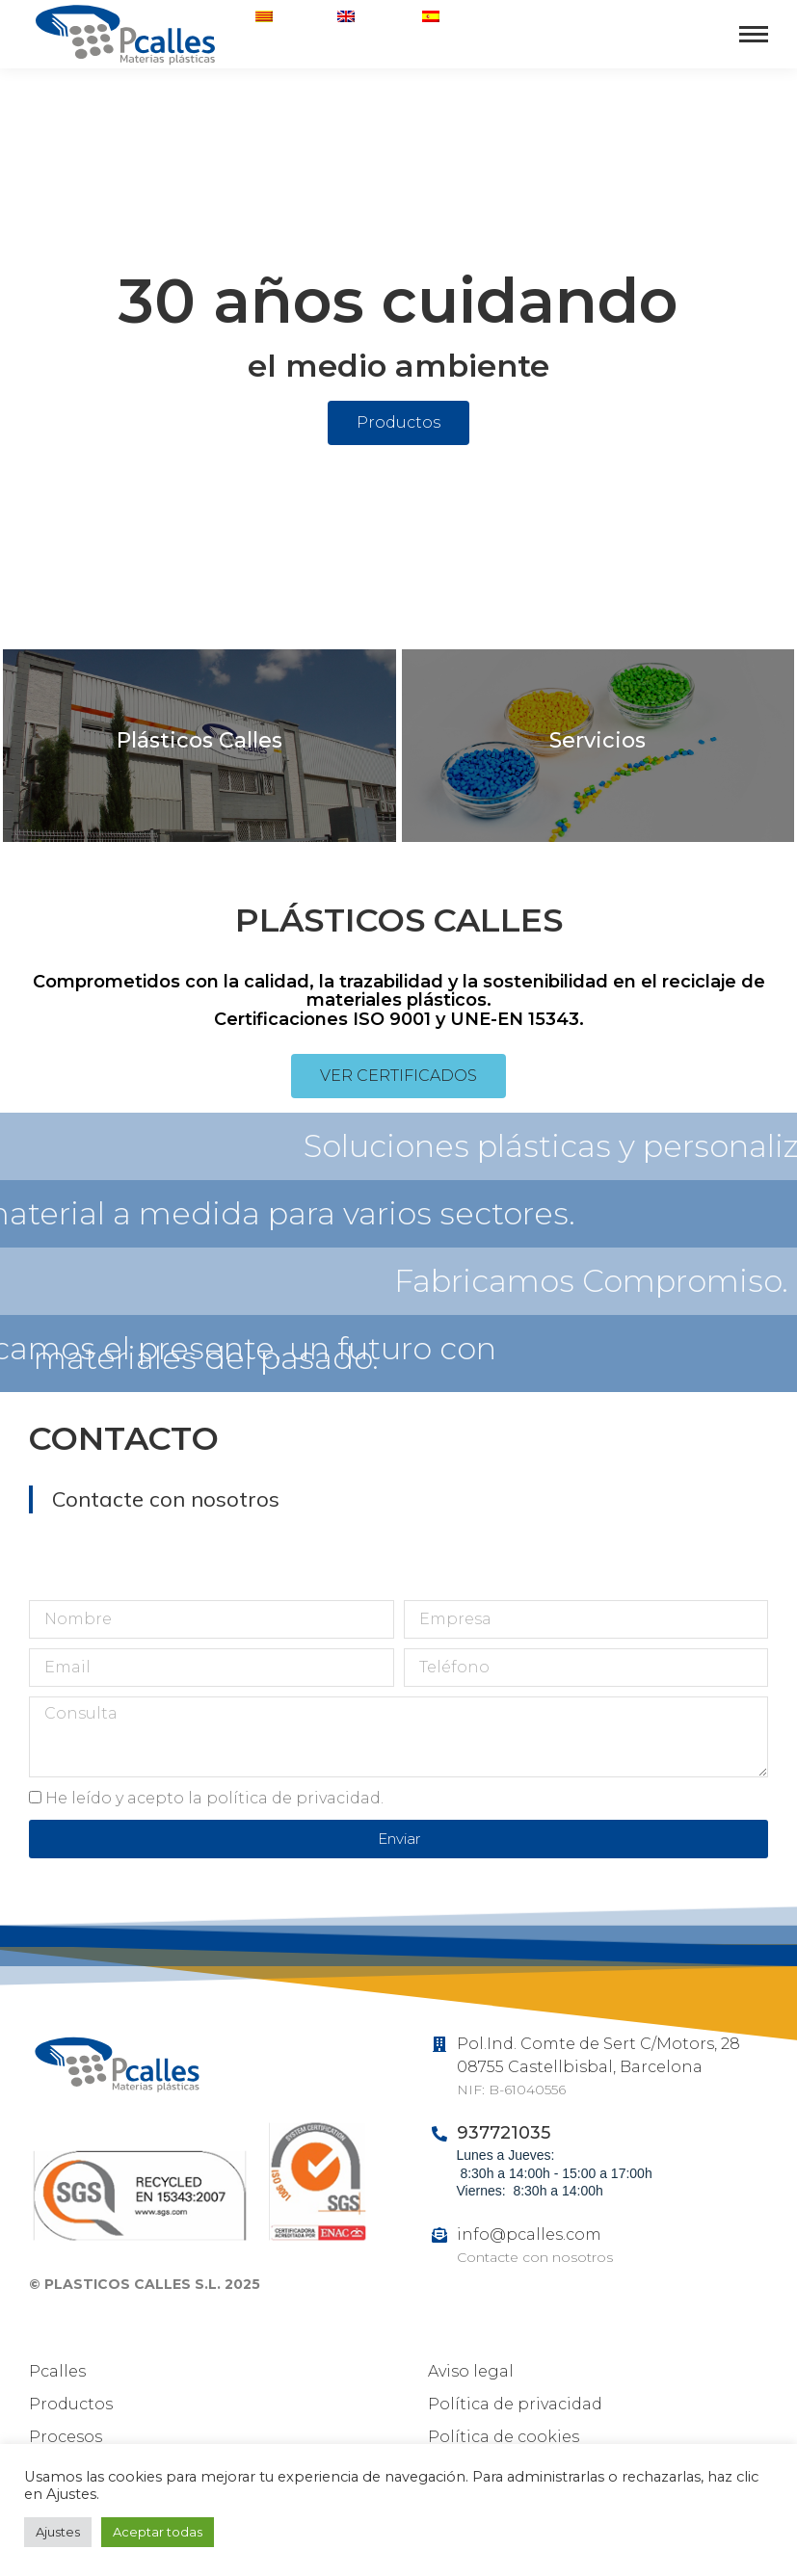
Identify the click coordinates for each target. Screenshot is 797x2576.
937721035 (675, 51)
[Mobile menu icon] (753, 34)
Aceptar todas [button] (157, 2531)
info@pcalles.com (529, 2234)
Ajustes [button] (58, 2531)
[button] (398, 423)
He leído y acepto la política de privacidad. (214, 1798)
